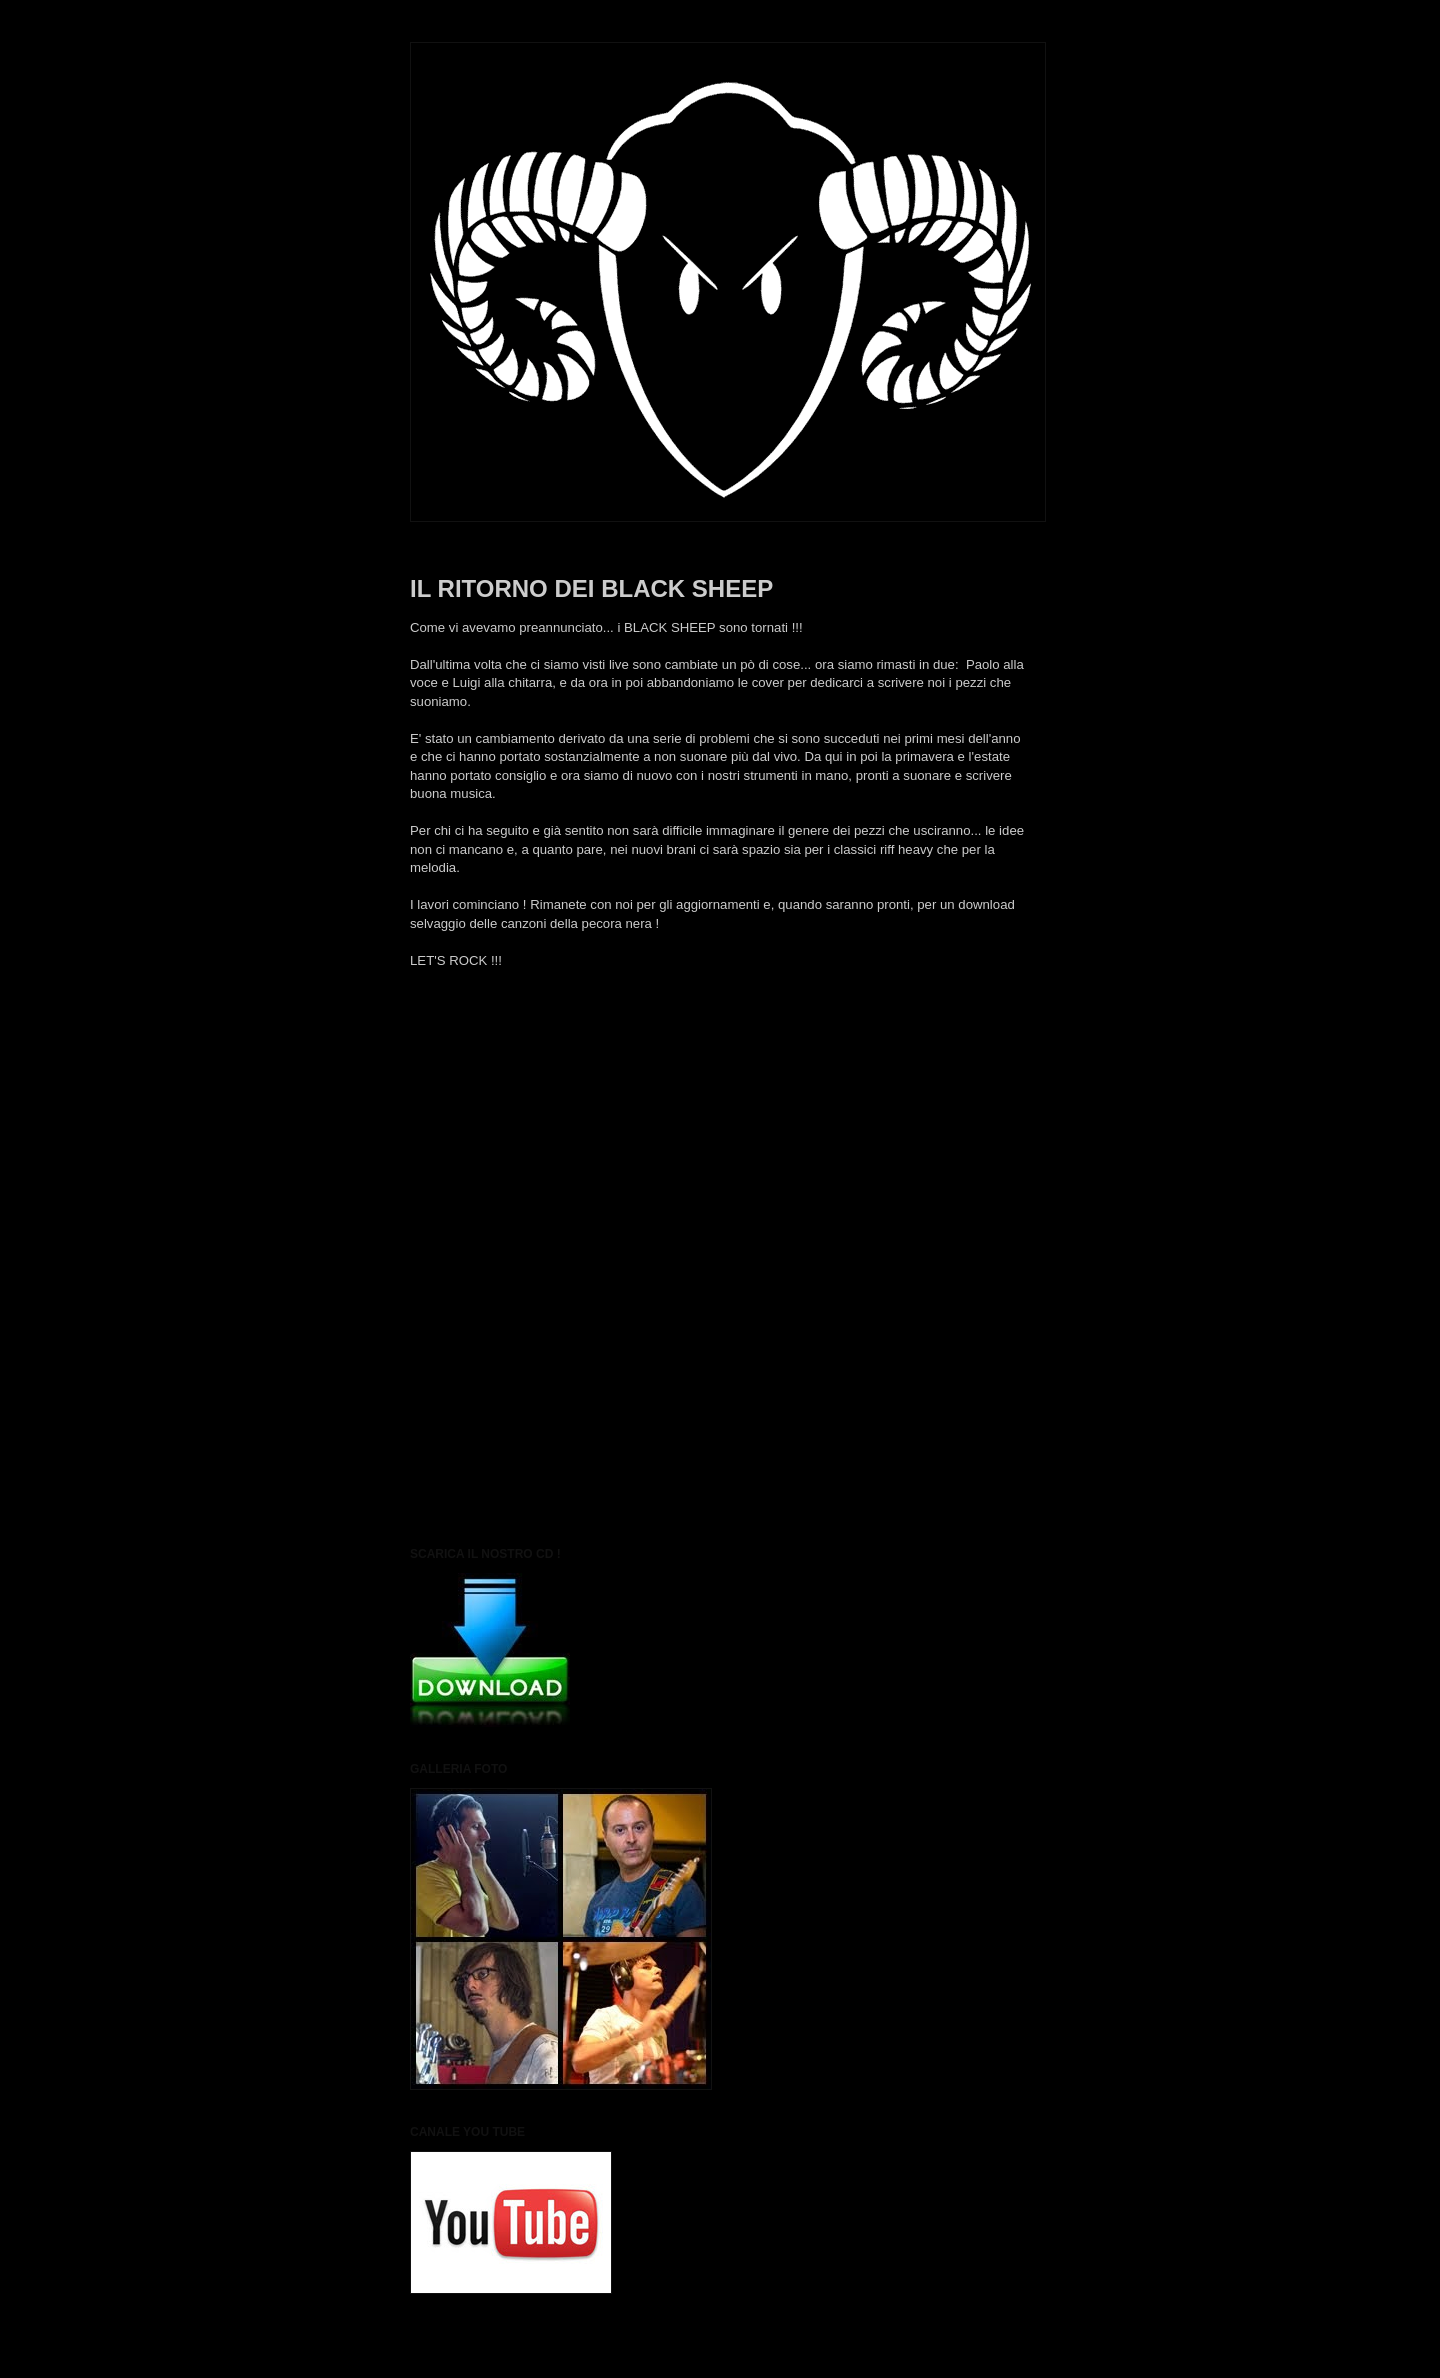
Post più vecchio (981, 1051)
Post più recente (458, 1051)
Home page (720, 1051)
